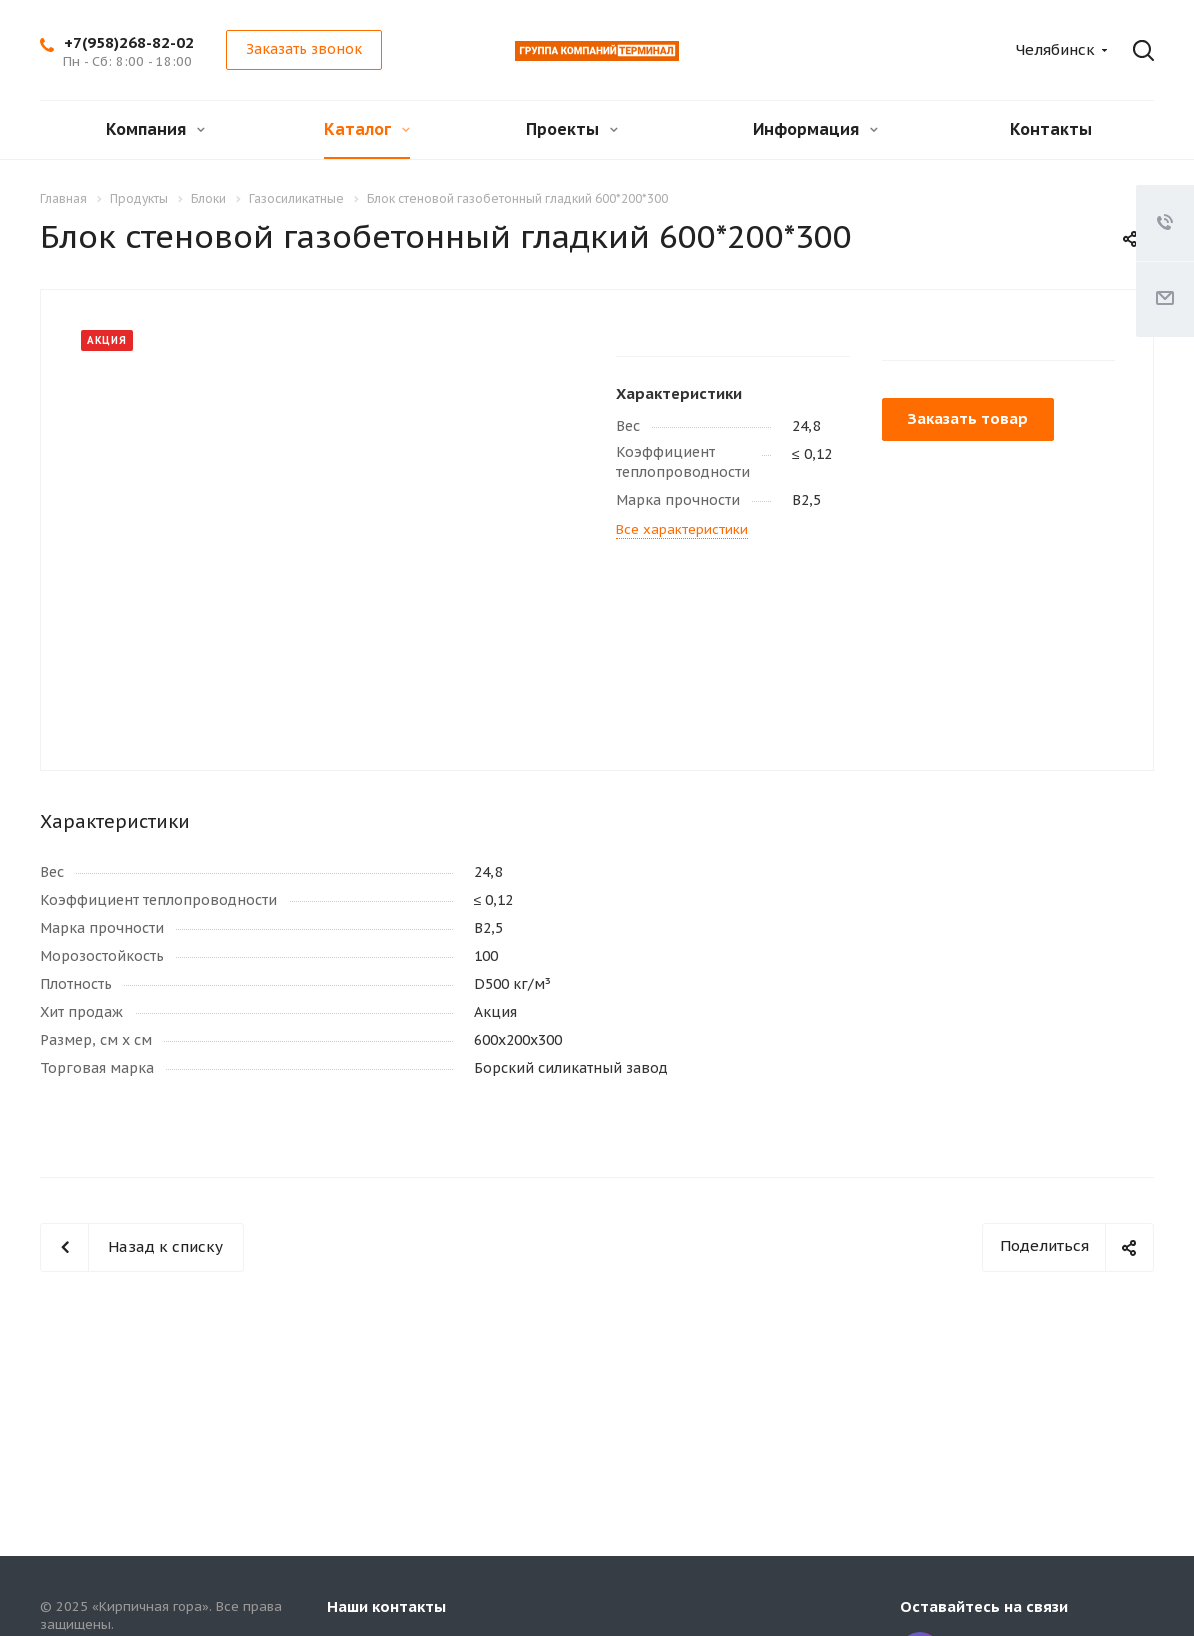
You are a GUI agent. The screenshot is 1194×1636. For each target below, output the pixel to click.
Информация (815, 129)
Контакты (1051, 129)
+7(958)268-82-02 (129, 42)
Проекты (572, 129)
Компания (155, 129)
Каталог (367, 129)
